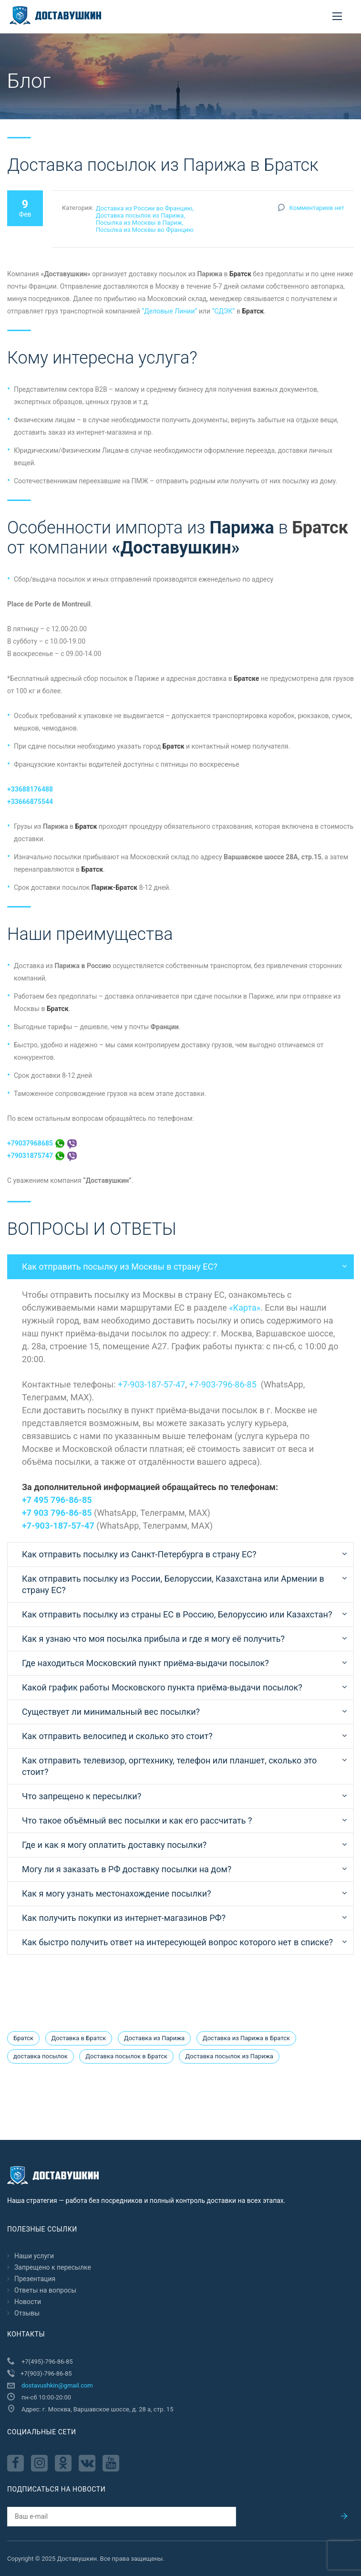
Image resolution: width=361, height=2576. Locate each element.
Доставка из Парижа (154, 2038)
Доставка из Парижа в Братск (246, 2038)
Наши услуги (34, 2256)
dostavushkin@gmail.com (57, 2385)
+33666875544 (30, 801)
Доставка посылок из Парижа (140, 215)
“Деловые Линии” (169, 311)
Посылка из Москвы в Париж (139, 222)
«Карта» (244, 1308)
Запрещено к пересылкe (52, 2267)
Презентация (34, 2279)
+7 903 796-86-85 (57, 1513)
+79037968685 (42, 1143)
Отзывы (27, 2313)
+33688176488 (30, 789)
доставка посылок (40, 2056)
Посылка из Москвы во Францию (145, 229)
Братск (23, 2038)
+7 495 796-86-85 (57, 1500)
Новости (27, 2301)
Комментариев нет (316, 207)
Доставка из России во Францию (144, 208)
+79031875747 (42, 1155)
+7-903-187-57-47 (151, 1384)
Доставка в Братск (79, 2038)
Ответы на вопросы (45, 2290)
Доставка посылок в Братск (126, 2056)
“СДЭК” (223, 311)
